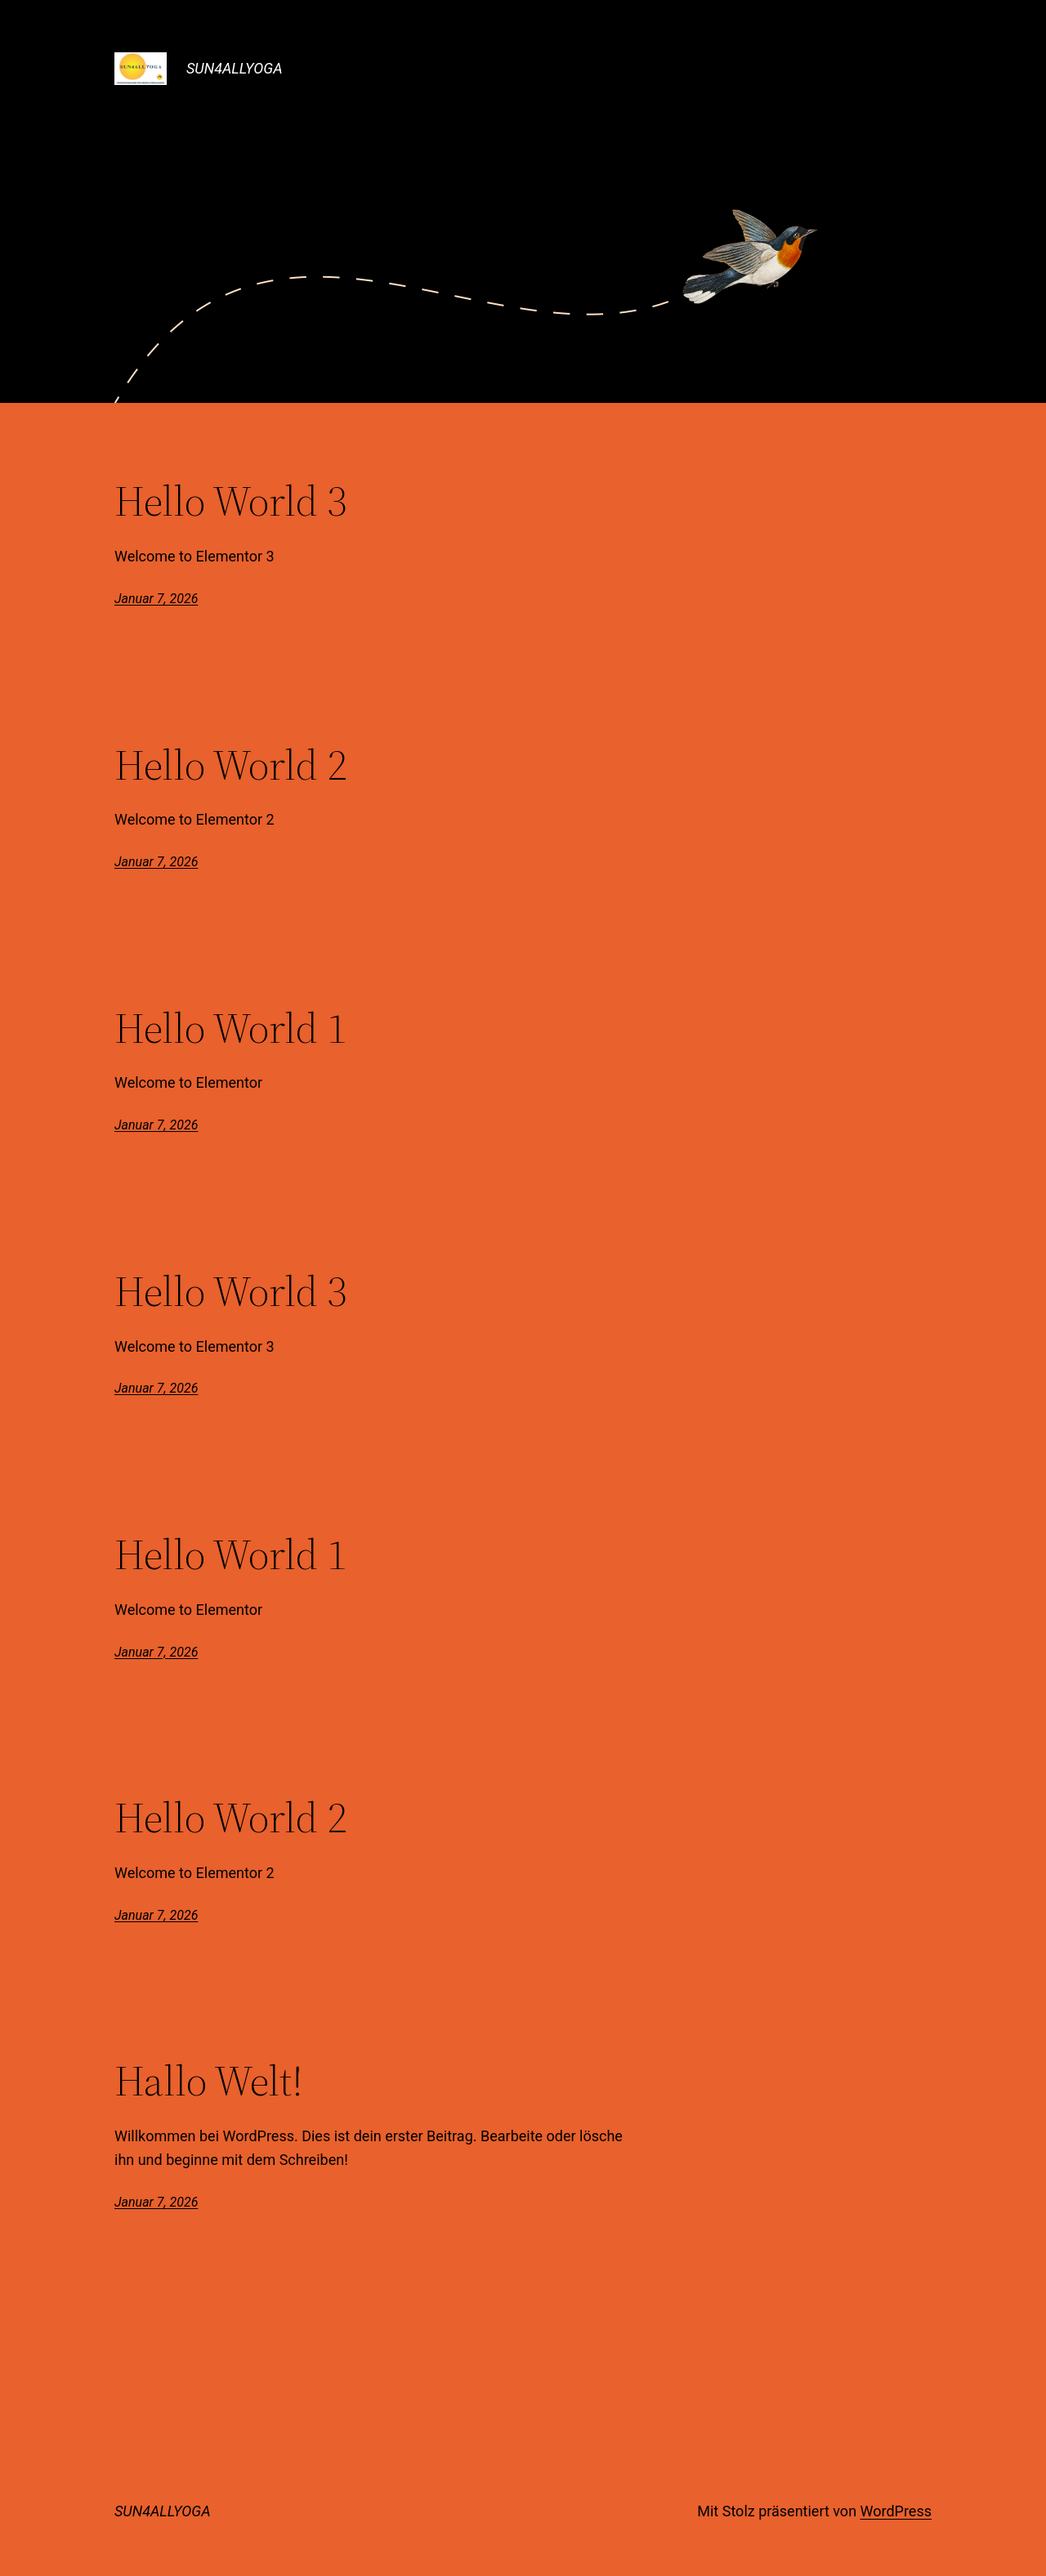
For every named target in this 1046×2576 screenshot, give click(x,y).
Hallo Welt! (208, 2080)
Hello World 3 (230, 500)
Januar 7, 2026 (156, 598)
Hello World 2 (230, 764)
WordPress (896, 2511)
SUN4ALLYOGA (234, 68)
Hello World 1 (230, 1028)
